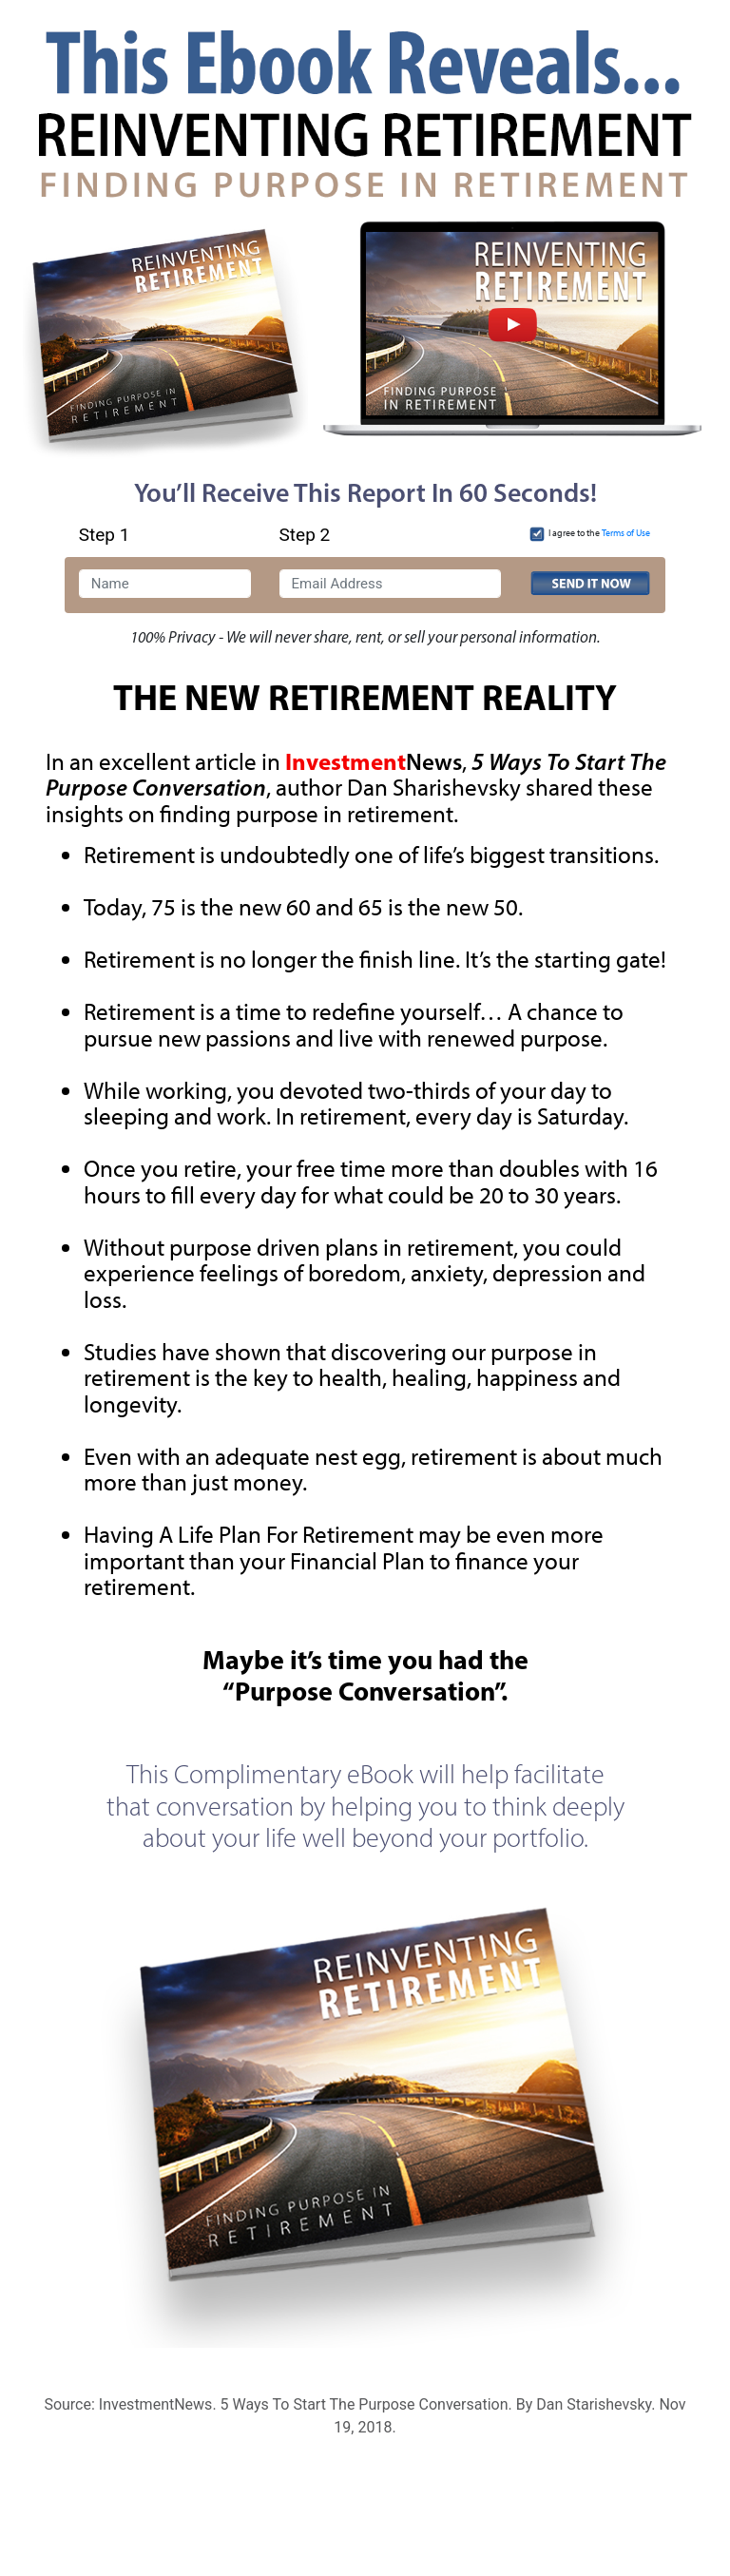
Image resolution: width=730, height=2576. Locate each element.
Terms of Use (626, 533)
